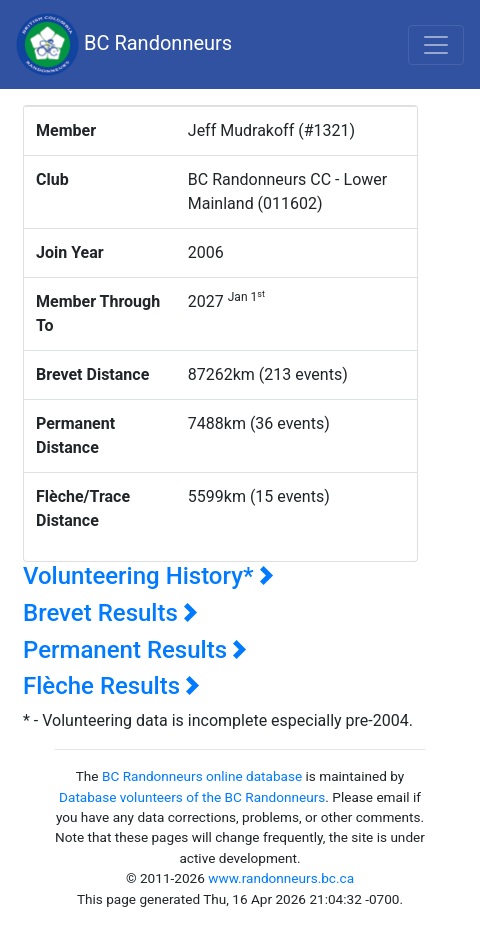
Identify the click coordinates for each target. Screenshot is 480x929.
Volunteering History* (148, 576)
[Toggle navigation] (436, 45)
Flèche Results (111, 686)
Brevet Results (110, 613)
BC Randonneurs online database (202, 776)
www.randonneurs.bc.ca (281, 878)
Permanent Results (135, 650)
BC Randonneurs (124, 44)
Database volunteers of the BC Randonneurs (192, 797)
